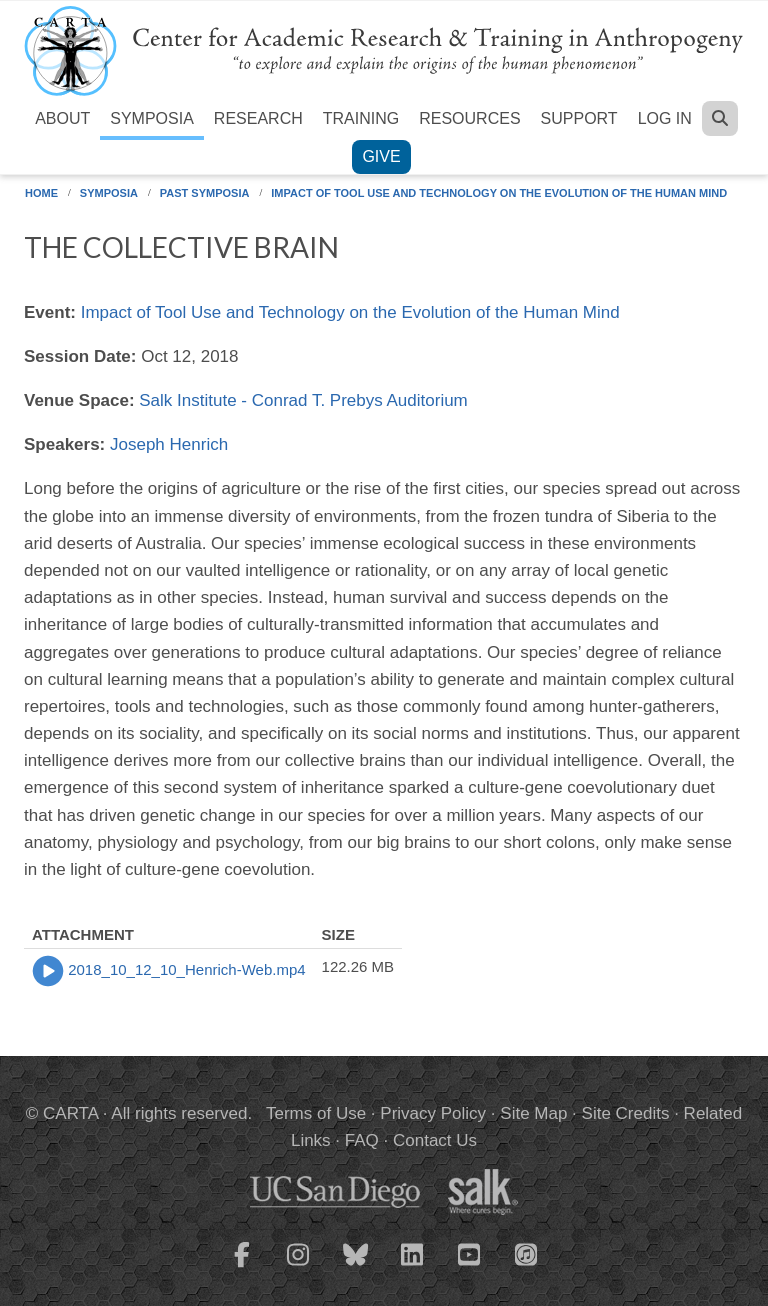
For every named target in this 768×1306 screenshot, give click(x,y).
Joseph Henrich (169, 444)
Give (381, 156)
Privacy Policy (433, 1113)
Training (361, 118)
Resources (469, 118)
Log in (665, 118)
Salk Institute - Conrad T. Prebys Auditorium (303, 400)
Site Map (533, 1113)
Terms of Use (316, 1113)
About (62, 118)
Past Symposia (205, 193)
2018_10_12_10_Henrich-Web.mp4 (186, 969)
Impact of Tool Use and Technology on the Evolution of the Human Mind (499, 193)
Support (579, 118)
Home (41, 193)
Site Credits (626, 1113)
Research (258, 118)
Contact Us (435, 1140)
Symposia (152, 118)
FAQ (362, 1140)
